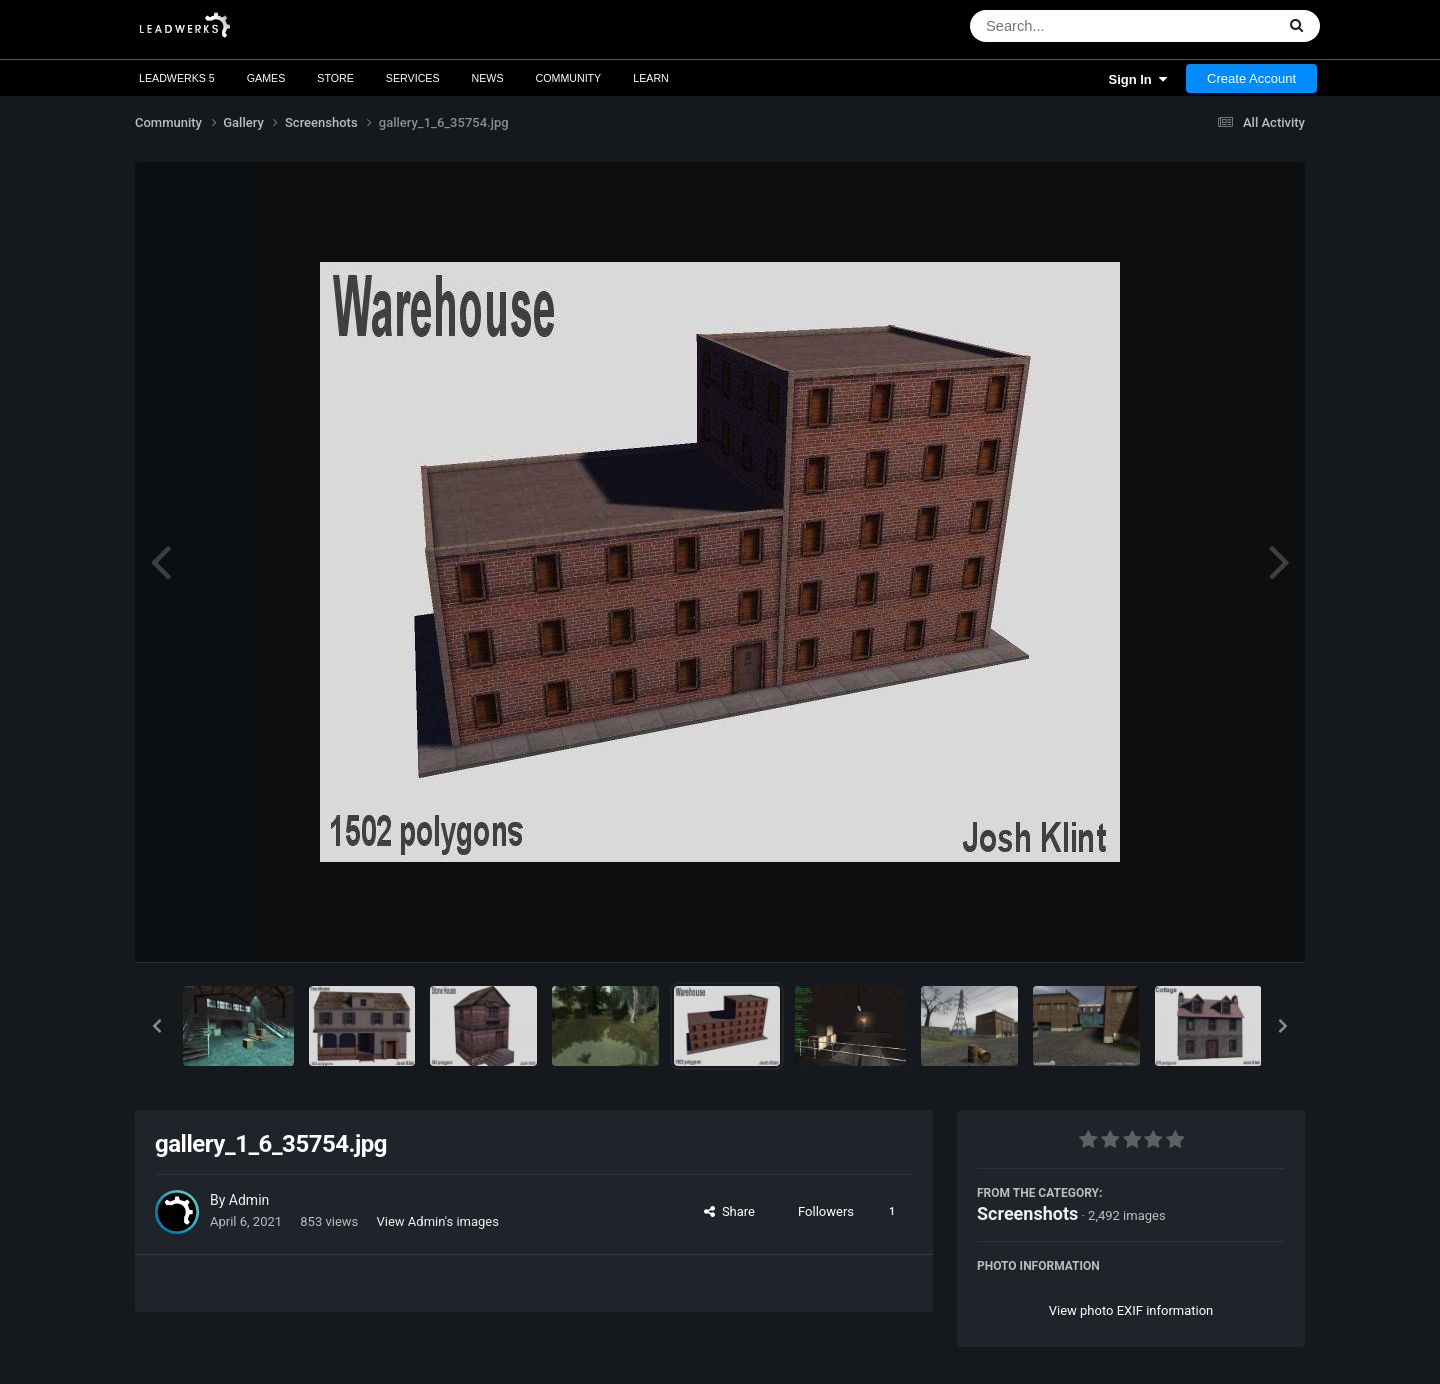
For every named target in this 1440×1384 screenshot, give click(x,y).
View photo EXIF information (1131, 1310)
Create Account (1251, 78)
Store (335, 78)
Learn (651, 78)
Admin (249, 1200)
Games (266, 78)
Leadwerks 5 (177, 78)
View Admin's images (438, 1221)
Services (413, 78)
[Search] (1070, 26)
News (488, 78)
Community (569, 78)
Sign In (1137, 79)
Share (729, 1211)
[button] (157, 1026)
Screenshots (1027, 1213)
